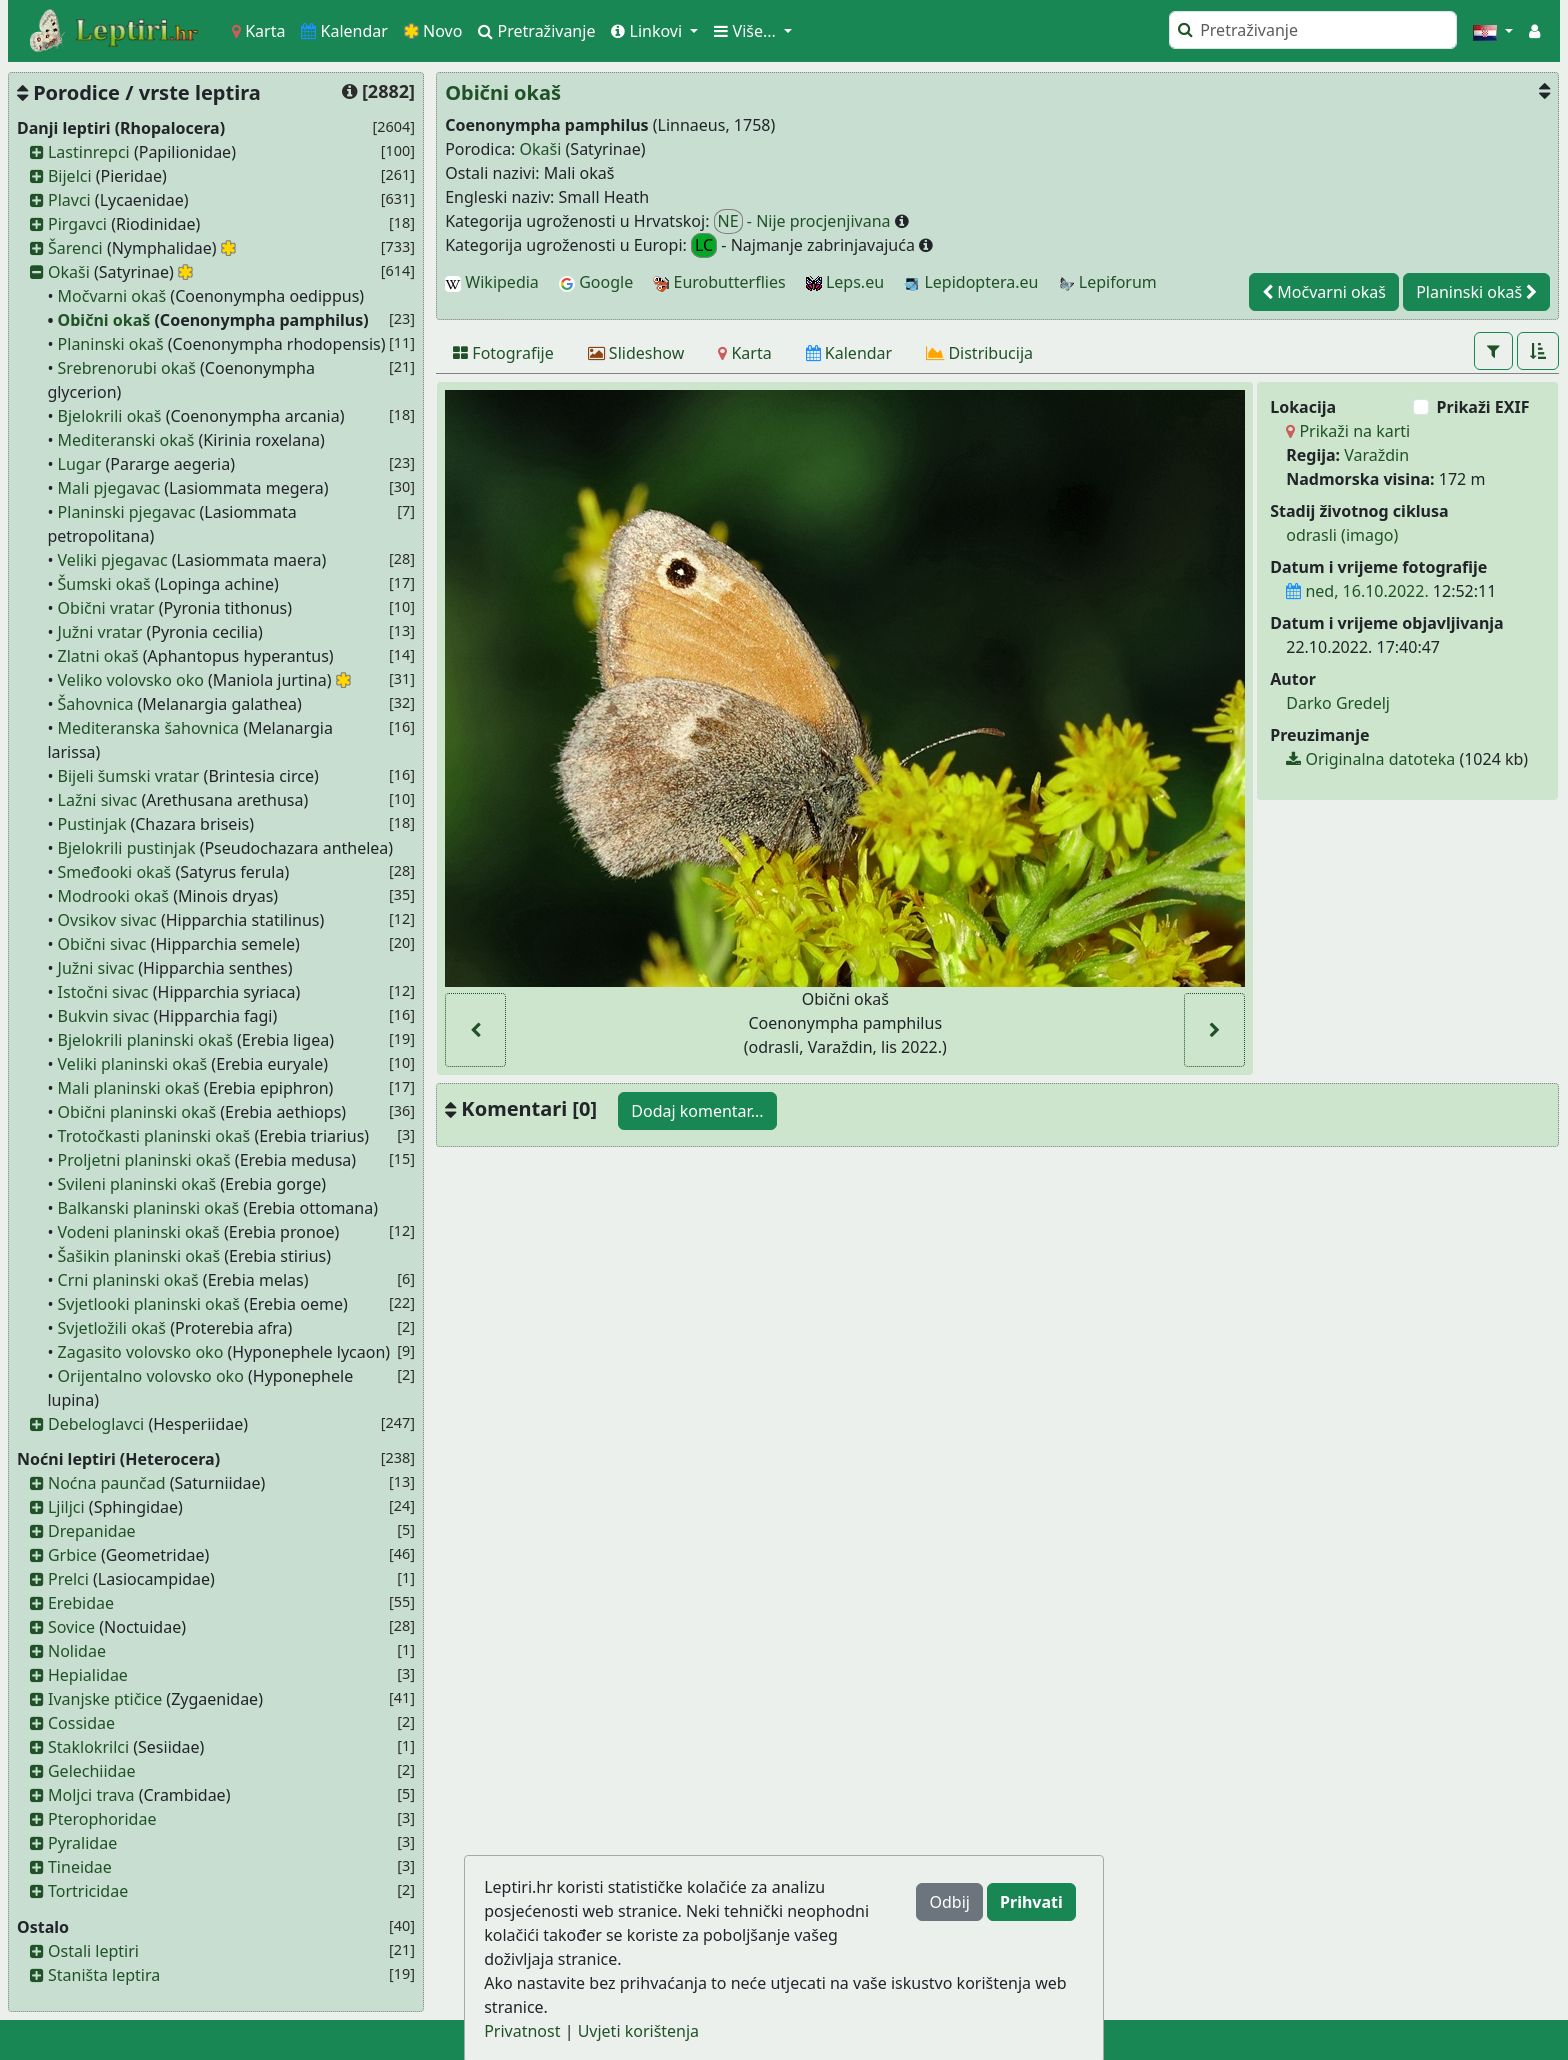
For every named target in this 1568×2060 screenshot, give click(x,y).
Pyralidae (82, 1843)
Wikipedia (492, 282)
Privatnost (522, 2031)
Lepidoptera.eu (971, 282)
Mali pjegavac (109, 488)
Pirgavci (77, 224)
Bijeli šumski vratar (129, 776)
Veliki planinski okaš (133, 1064)
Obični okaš (104, 320)
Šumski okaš (104, 584)
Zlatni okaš (98, 656)
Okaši (69, 272)
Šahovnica (96, 704)
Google (596, 282)
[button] (1493, 31)
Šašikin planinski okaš (139, 1256)
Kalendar (344, 31)
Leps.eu (845, 282)
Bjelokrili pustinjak (127, 848)
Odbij (949, 1902)
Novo (433, 31)
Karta (258, 31)
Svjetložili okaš (112, 1328)
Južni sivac (96, 968)
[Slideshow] (636, 353)
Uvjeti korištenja (638, 2031)
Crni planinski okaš (128, 1280)
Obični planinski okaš (137, 1112)
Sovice (71, 1627)
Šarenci (75, 248)
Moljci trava (91, 1795)
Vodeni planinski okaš (139, 1232)
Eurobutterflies (719, 282)
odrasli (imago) (1342, 535)
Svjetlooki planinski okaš (149, 1304)
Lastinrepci (89, 152)
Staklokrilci (88, 1747)
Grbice (72, 1555)
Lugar (80, 464)
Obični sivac (102, 944)
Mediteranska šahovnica (149, 728)
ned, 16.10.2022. (1357, 591)
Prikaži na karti (1348, 431)
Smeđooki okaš (115, 872)
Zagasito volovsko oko (141, 1352)
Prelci (68, 1579)
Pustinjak (92, 824)
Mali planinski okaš (129, 1088)
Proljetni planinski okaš (144, 1160)
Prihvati (1031, 1902)
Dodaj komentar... (697, 1111)
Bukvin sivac (104, 1016)
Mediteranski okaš (126, 440)
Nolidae (77, 1651)
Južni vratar (100, 632)
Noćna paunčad (107, 1483)
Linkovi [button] (648, 31)
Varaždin (1376, 455)
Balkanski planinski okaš (149, 1208)
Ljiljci (66, 1507)
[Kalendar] (849, 353)
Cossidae (81, 1723)
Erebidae (81, 1603)
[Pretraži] (1313, 30)
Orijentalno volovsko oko (151, 1376)
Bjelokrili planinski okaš (145, 1040)
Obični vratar (106, 608)
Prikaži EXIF (1483, 407)
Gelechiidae (92, 1771)
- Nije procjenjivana (804, 221)
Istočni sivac (103, 992)
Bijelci (70, 176)
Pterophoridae (102, 1819)
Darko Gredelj (1338, 703)
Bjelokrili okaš (110, 416)
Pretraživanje (536, 31)
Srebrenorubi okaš (127, 368)
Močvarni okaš (112, 296)
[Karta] (744, 353)
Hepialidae (88, 1675)
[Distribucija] (979, 353)
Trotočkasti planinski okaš (154, 1136)
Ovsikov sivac (107, 920)
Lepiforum (1108, 282)
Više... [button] (747, 31)
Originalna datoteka (1370, 759)
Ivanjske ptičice (105, 1699)
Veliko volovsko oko (131, 680)
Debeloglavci (96, 1424)
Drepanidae (92, 1531)
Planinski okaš (111, 344)
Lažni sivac (98, 800)
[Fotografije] (503, 353)
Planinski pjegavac (127, 512)
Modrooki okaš (113, 896)
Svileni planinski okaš (137, 1184)
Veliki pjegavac (113, 560)
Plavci (69, 200)
